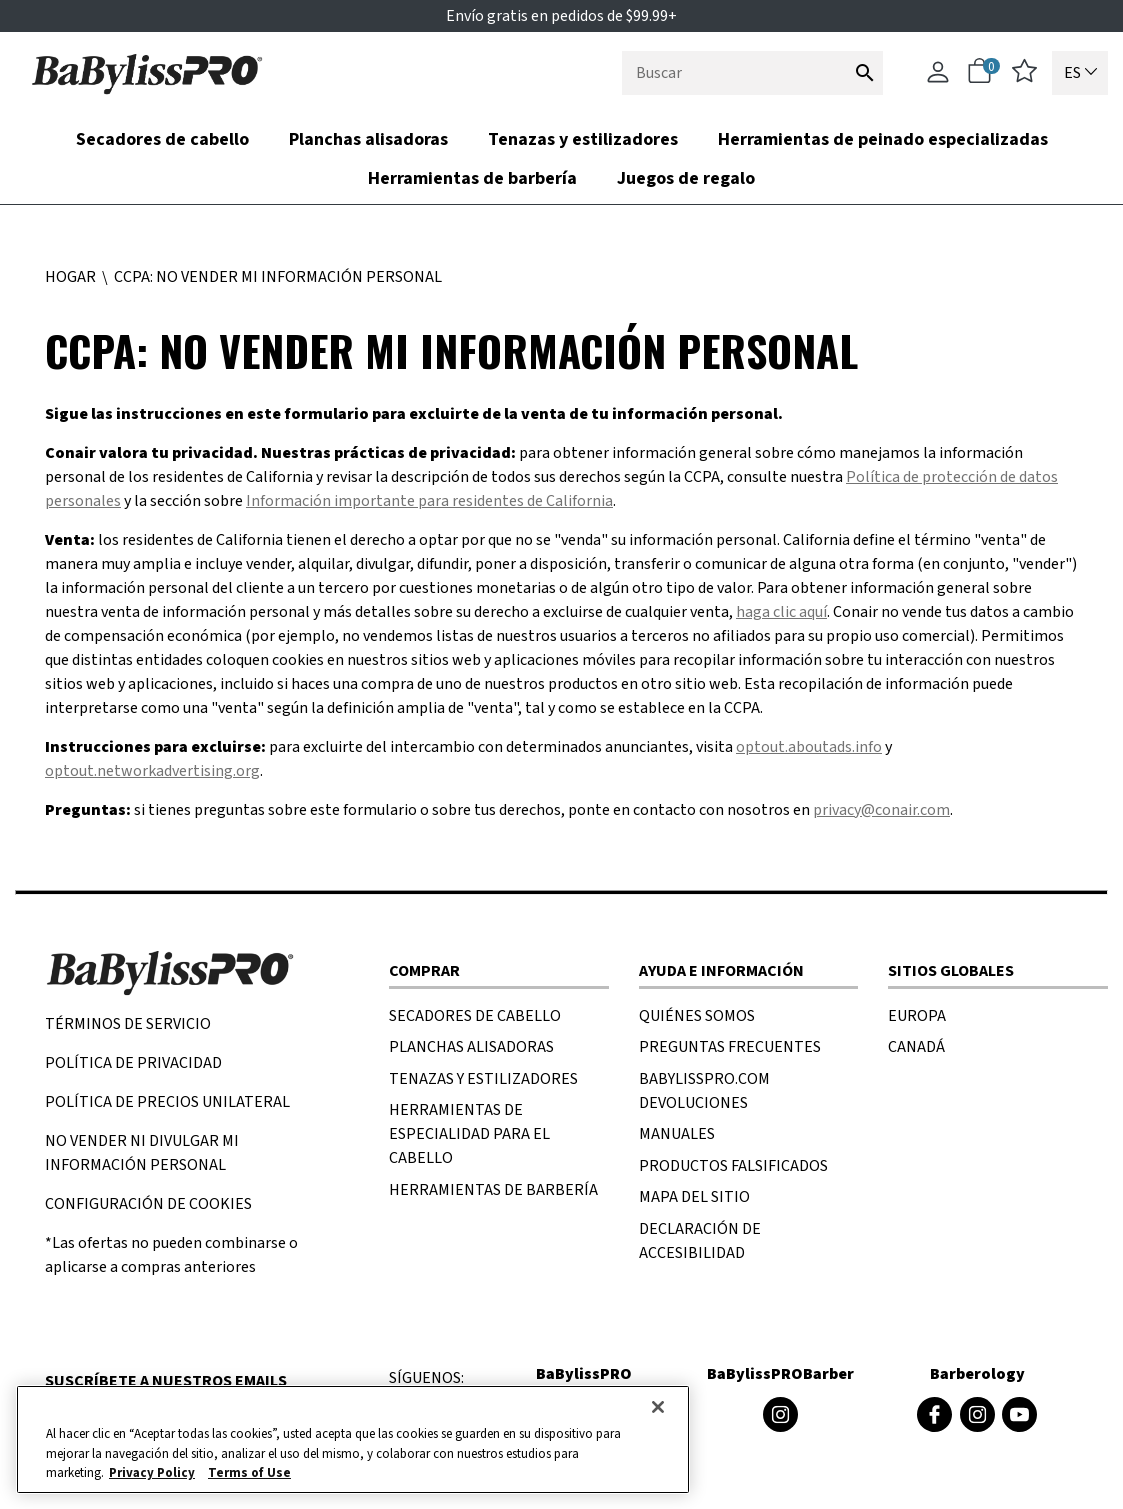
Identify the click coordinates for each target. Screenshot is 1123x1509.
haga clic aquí (781, 612)
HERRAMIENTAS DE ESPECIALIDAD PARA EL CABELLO (469, 1134)
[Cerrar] (658, 1407)
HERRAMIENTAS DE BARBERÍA (493, 1190)
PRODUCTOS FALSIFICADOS (733, 1166)
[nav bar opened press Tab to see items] (561, 159)
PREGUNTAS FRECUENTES (730, 1047)
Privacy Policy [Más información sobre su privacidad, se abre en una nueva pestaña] (152, 1473)
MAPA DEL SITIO (694, 1197)
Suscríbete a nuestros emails (166, 1381)
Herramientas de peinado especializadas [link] (883, 139)
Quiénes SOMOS (697, 1016)
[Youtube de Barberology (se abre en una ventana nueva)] (1019, 1414)
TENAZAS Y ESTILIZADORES (483, 1079)
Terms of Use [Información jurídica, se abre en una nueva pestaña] (249, 1473)
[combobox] (752, 73)
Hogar (72, 277)
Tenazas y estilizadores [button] (583, 139)
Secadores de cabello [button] (162, 139)
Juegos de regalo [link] (686, 178)
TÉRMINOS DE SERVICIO (128, 1024)
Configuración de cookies (148, 1204)
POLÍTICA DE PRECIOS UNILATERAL (167, 1102)
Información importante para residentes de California (429, 501)
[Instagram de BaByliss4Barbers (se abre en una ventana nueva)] (780, 1414)
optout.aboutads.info (809, 747)
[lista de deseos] (1024, 78)
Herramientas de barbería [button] (472, 178)
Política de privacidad (133, 1063)
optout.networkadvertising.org (152, 771)
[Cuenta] (938, 81)
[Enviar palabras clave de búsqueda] (865, 72)
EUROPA (917, 1016)
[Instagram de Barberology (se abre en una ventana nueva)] (977, 1414)
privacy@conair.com (881, 810)
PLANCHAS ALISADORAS (471, 1047)
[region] (353, 1439)
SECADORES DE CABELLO (475, 1016)
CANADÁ (916, 1047)
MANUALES (677, 1134)
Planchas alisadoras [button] (368, 139)
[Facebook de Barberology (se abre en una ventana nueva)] (934, 1414)
